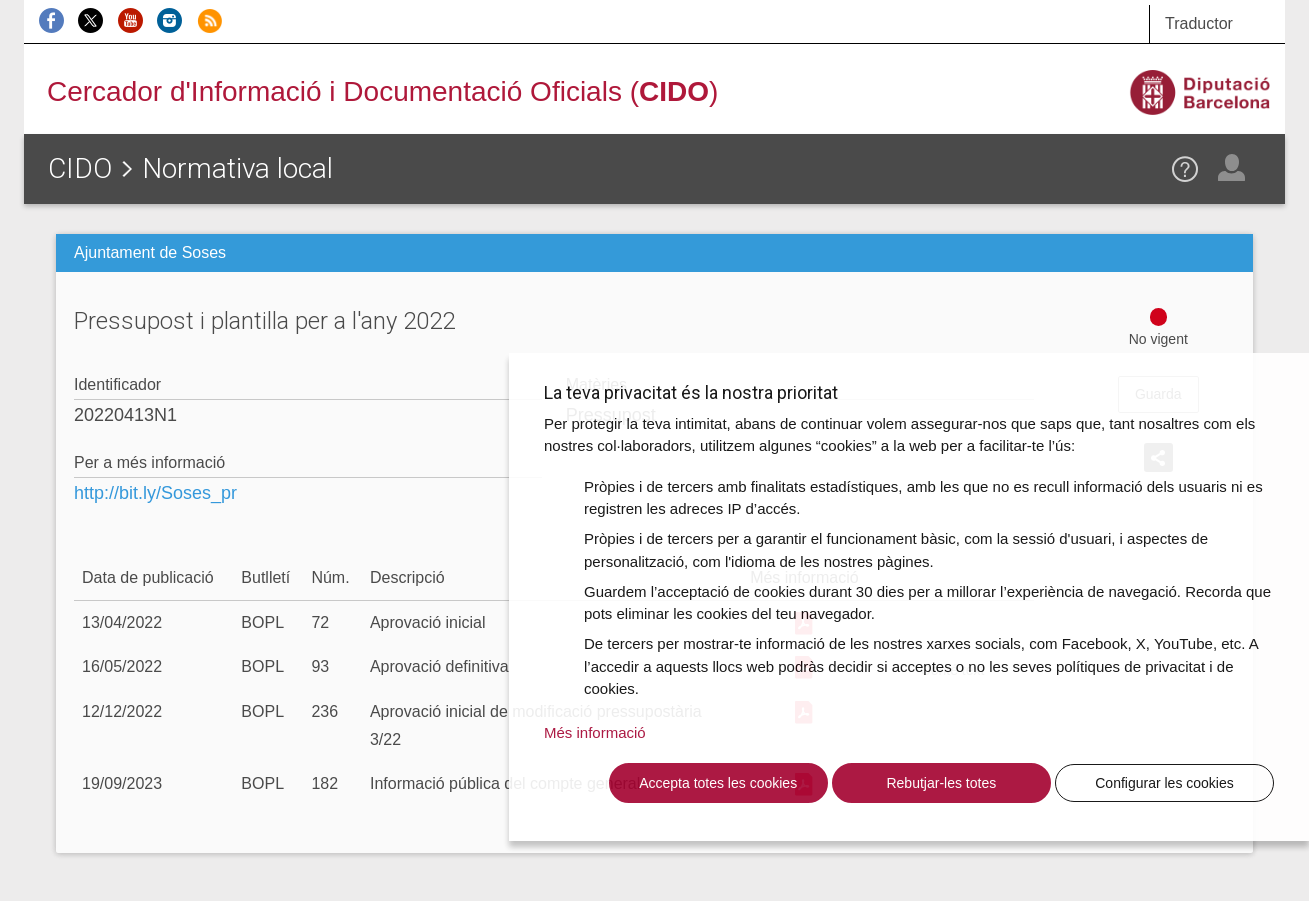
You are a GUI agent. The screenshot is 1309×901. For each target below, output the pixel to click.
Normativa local (237, 168)
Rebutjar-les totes (941, 783)
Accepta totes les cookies (718, 783)
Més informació (595, 732)
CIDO (80, 168)
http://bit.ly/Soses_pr (155, 493)
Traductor (1199, 23)
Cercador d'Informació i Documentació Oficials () (382, 91)
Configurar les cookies (1164, 783)
